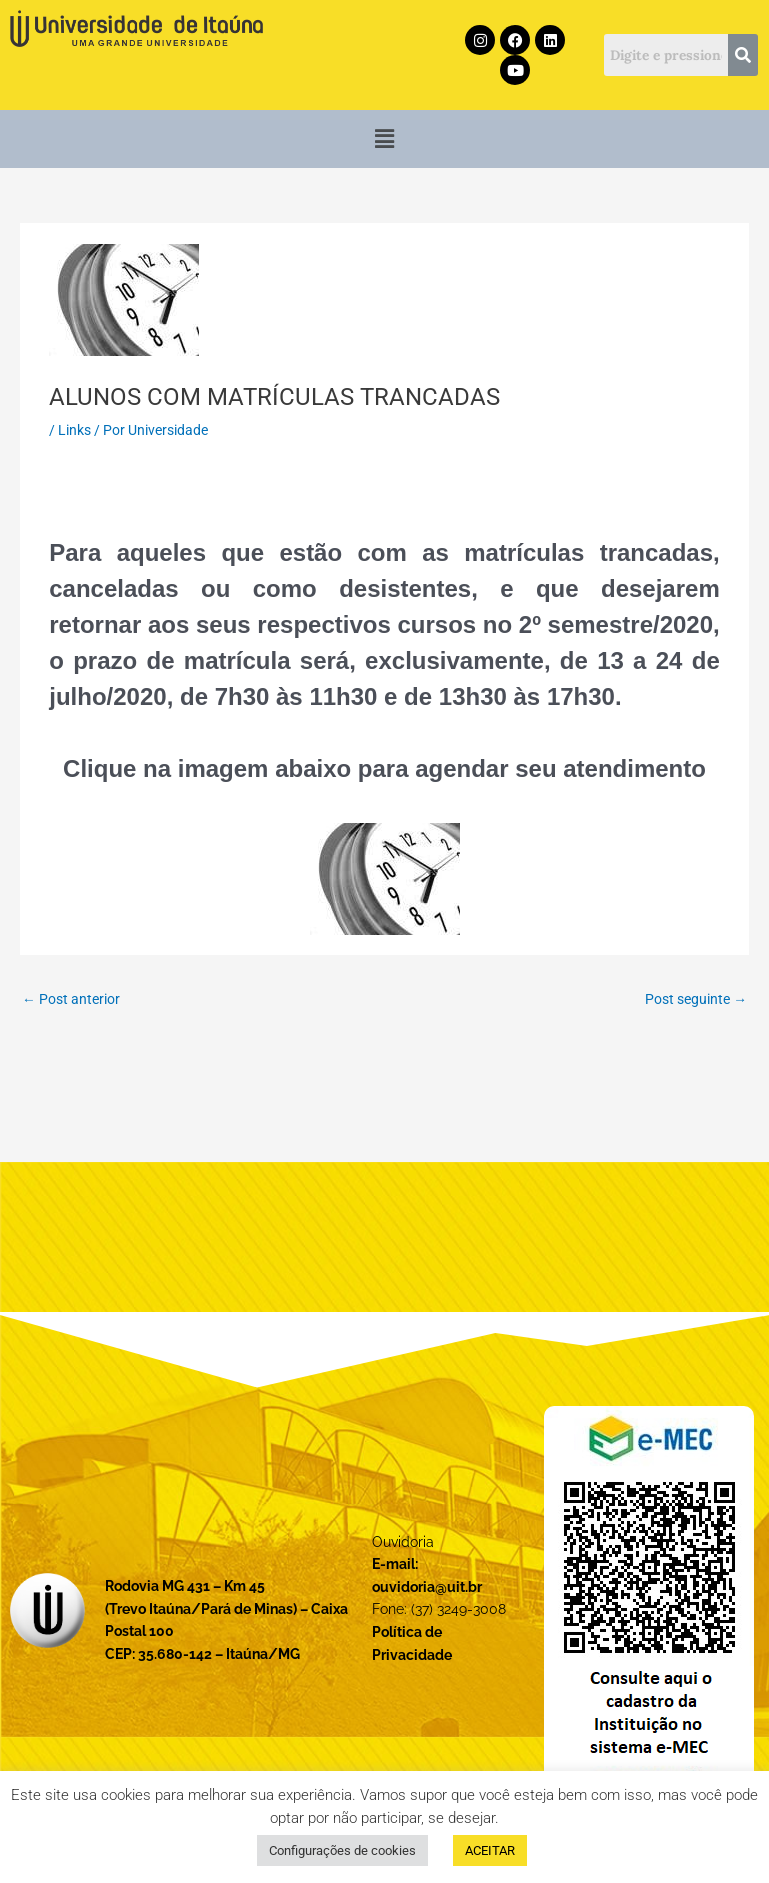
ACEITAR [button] (490, 1850)
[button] (384, 139)
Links (74, 430)
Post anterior (71, 999)
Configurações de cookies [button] (342, 1850)
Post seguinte (696, 999)
